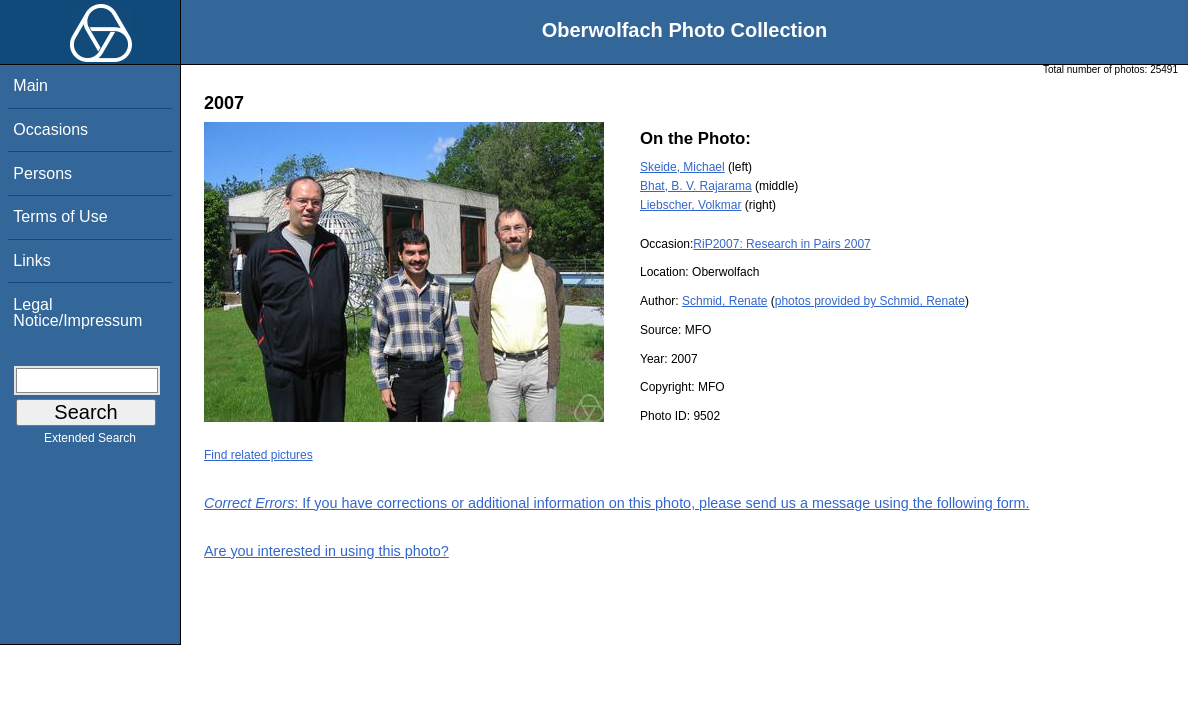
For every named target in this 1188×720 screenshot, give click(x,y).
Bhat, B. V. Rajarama (696, 186)
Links (31, 260)
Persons (42, 173)
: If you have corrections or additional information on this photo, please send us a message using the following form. (617, 503)
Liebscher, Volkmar (690, 205)
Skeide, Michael (682, 167)
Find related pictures (258, 455)
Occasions (50, 129)
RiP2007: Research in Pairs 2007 (781, 244)
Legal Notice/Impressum (77, 312)
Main (30, 85)
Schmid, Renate (724, 301)
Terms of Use (60, 216)
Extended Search (90, 442)
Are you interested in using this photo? (326, 551)
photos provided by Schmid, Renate (870, 301)
